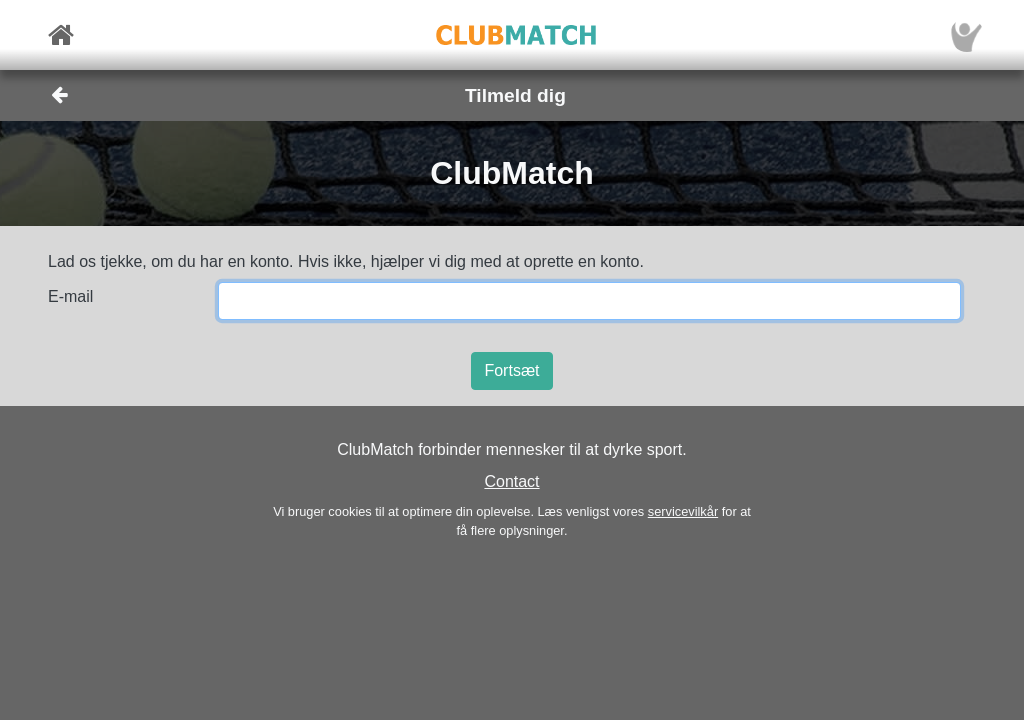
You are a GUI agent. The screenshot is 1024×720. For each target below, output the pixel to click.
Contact (511, 481)
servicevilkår (683, 511)
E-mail (70, 296)
